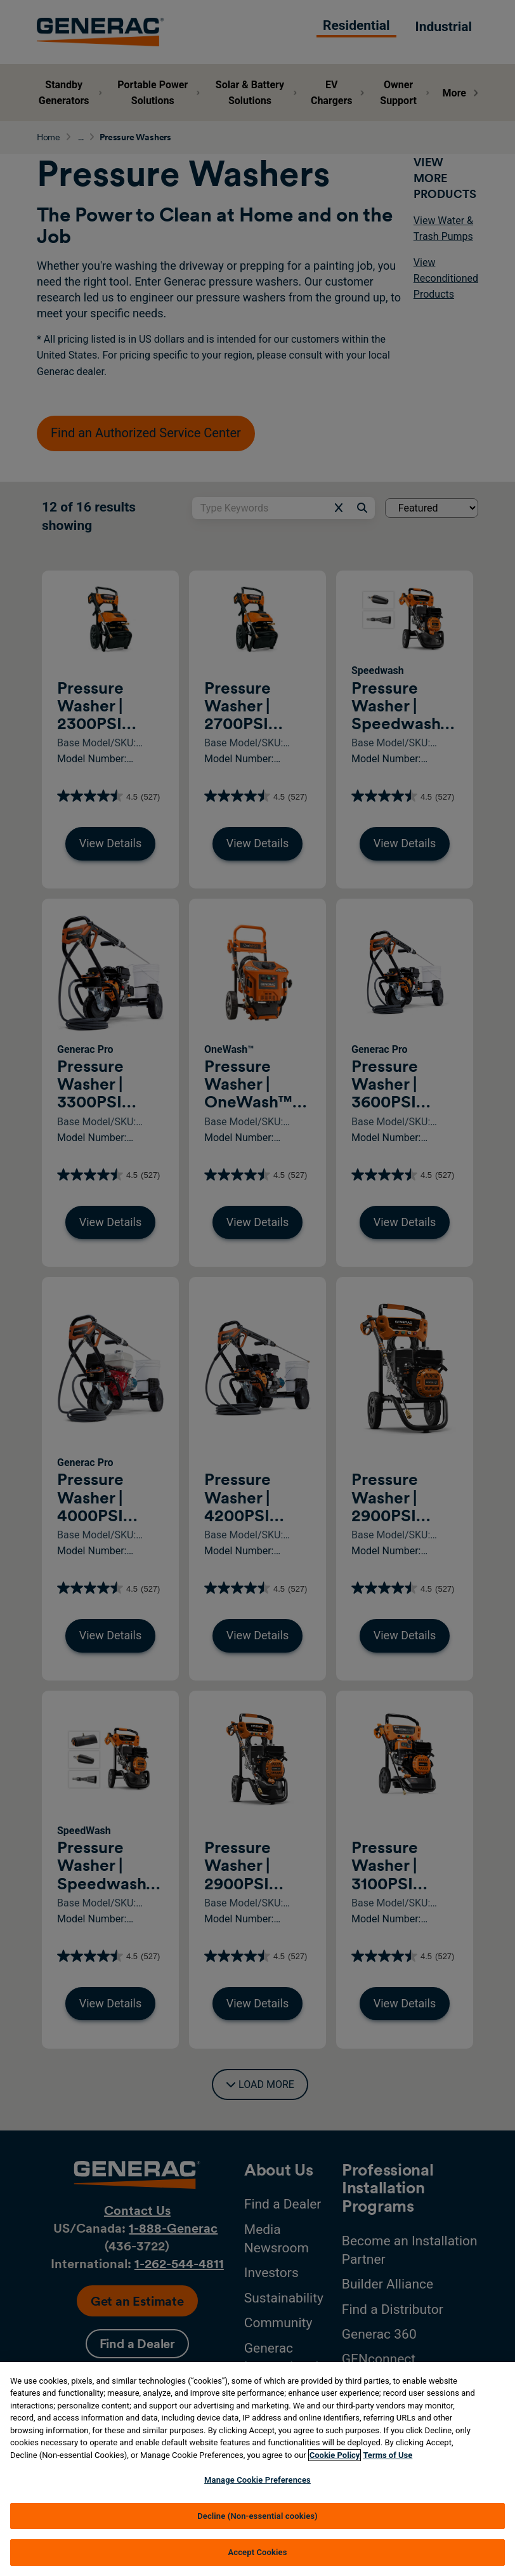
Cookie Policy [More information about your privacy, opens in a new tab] (335, 2455)
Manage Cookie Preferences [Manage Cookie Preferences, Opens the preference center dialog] (257, 2480)
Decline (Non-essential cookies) (257, 2516)
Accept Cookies (257, 2552)
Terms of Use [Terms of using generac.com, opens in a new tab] (387, 2455)
